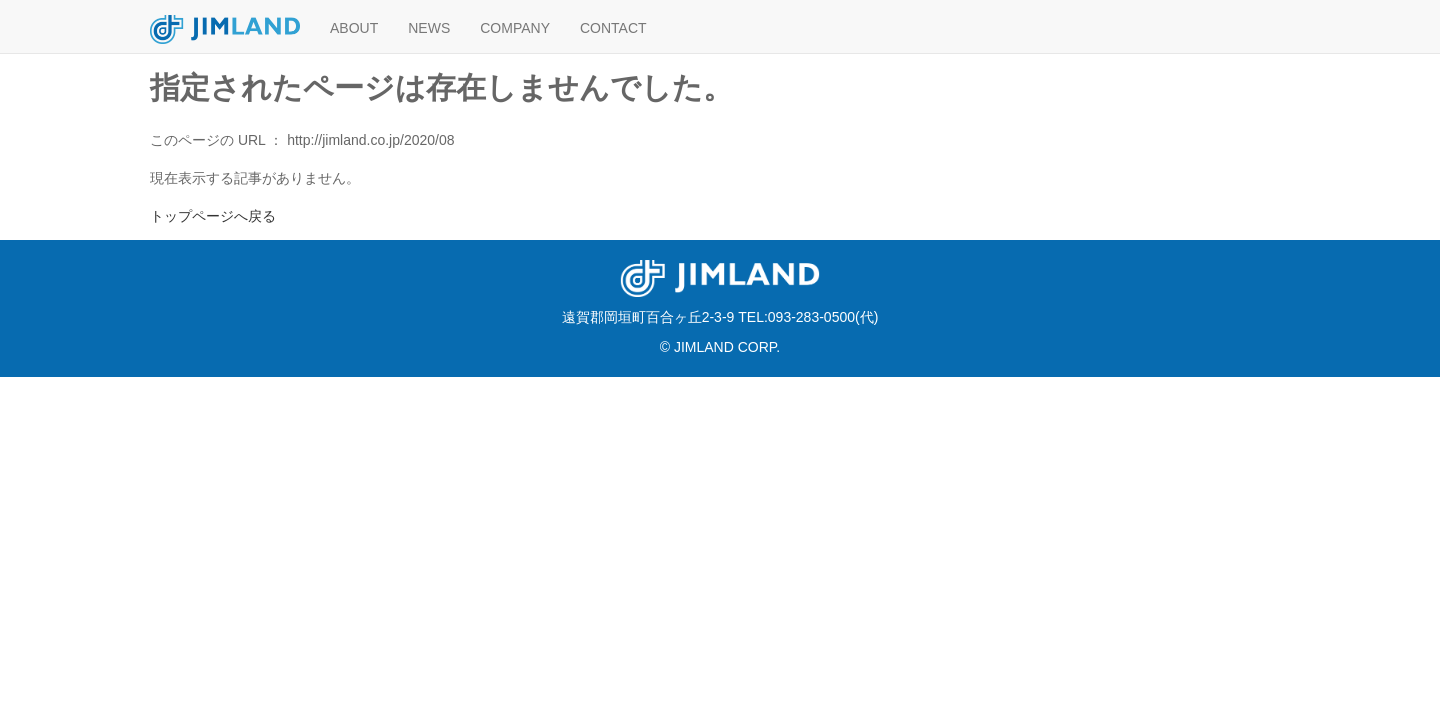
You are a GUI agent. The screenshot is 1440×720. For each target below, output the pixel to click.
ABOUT (354, 28)
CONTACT (613, 28)
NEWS (429, 28)
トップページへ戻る (213, 216)
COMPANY (515, 28)
